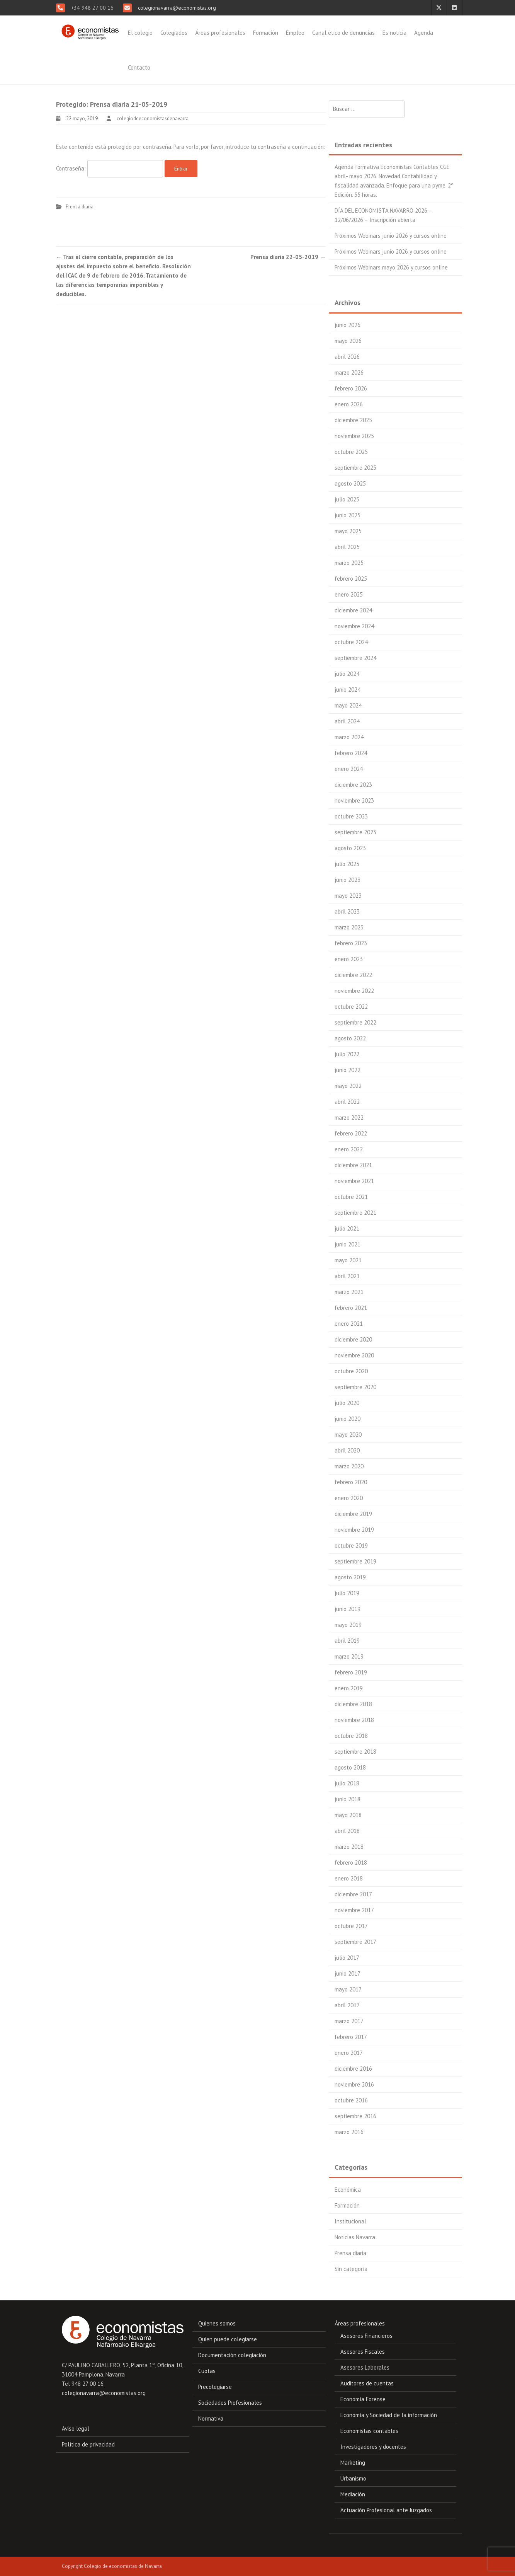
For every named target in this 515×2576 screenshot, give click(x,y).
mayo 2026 (348, 340)
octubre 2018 (351, 1735)
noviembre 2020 (354, 1355)
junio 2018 (347, 1799)
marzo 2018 (349, 1846)
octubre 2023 (351, 816)
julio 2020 (347, 1402)
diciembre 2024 (353, 610)
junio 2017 (347, 1973)
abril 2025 (347, 547)
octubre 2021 (351, 1196)
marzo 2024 (349, 737)
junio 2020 (347, 1418)
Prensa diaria (79, 206)
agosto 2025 (350, 483)
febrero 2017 (351, 2037)
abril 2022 (347, 1101)
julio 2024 (347, 673)
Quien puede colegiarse (227, 2339)
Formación (265, 32)
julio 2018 (347, 1783)
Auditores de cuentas (367, 2383)
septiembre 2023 (355, 832)
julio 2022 (347, 1054)
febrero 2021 (351, 1307)
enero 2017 (349, 2052)
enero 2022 (349, 1149)
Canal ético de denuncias (343, 32)
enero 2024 (349, 768)
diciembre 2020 (353, 1339)
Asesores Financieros (366, 2335)
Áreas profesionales (220, 32)
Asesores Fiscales (362, 2351)
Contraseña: (109, 168)
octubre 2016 (351, 2100)
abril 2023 (347, 911)
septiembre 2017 (355, 1941)
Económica (348, 2189)
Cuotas (207, 2371)
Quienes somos (217, 2323)
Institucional (350, 2221)
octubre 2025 (351, 451)
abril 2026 (347, 356)
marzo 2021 (349, 1292)
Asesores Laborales (364, 2367)
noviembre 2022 (354, 990)
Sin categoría (351, 2269)
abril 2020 (347, 1450)
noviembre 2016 (354, 2084)
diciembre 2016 (353, 2068)
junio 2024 (347, 689)
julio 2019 (347, 1593)
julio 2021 (347, 1228)
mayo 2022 (348, 1085)
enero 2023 (349, 959)
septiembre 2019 (355, 1561)
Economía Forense (363, 2399)
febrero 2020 (351, 1482)
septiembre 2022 (355, 1022)
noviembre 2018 (354, 1720)
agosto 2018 (350, 1767)
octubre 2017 (351, 1926)
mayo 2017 (348, 1989)
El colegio (140, 32)
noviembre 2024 (354, 626)
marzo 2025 (349, 562)
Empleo (295, 32)
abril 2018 (347, 1830)
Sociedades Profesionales (230, 2402)
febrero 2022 (351, 1133)
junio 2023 (347, 879)
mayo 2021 (348, 1260)
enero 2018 (349, 1878)
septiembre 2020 (355, 1387)
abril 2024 (347, 721)
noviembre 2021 (354, 1181)
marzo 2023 (349, 927)
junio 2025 (347, 515)
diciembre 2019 (353, 1513)
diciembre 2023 (353, 784)
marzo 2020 (349, 1466)
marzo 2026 (349, 372)
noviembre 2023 (354, 800)
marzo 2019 (349, 1656)
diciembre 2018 (353, 1704)
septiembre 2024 (355, 657)
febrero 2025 (351, 578)
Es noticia (394, 32)
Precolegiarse (215, 2386)
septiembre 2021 (355, 1212)
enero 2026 (349, 404)
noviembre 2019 (354, 1529)
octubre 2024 (351, 642)
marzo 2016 (349, 2132)
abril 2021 (347, 1276)
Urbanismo (353, 2478)
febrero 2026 (351, 388)
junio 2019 (347, 1609)
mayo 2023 (348, 895)
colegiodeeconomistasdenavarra (153, 118)
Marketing (352, 2462)
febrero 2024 (351, 753)
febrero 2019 (351, 1672)
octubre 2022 (351, 1006)
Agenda (423, 32)
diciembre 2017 (353, 1894)
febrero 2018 (351, 1862)
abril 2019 (347, 1640)
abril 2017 (347, 2005)
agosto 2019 (350, 1577)
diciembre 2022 (353, 975)
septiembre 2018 (355, 1751)
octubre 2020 (351, 1371)
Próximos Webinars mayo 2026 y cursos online (391, 267)
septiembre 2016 (355, 2116)
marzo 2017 (349, 2021)
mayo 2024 (348, 705)
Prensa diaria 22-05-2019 (288, 257)
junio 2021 (347, 1244)
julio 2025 (347, 499)
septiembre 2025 (355, 467)
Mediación (352, 2494)
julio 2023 (347, 864)
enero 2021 (349, 1323)
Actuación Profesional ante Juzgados (386, 2510)
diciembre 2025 (353, 420)
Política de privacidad (88, 2444)
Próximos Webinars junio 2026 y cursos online (391, 235)
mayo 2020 (348, 1434)
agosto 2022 (350, 1038)
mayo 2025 (348, 531)
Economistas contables (369, 2430)
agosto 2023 (350, 848)
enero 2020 (349, 1498)
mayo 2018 (348, 1815)
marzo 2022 (349, 1117)
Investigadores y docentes (373, 2446)
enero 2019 (349, 1688)
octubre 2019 (351, 1545)
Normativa (210, 2418)
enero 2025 (349, 594)
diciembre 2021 (353, 1165)
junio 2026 (347, 325)
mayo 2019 (348, 1624)
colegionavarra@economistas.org (176, 7)
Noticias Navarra (355, 2237)
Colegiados (173, 32)
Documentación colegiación (232, 2355)
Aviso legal (75, 2428)
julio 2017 (347, 1957)
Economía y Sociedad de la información (388, 2415)
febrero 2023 (351, 943)
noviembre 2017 (354, 1910)
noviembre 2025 (354, 436)
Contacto (139, 67)
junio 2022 (347, 1070)
